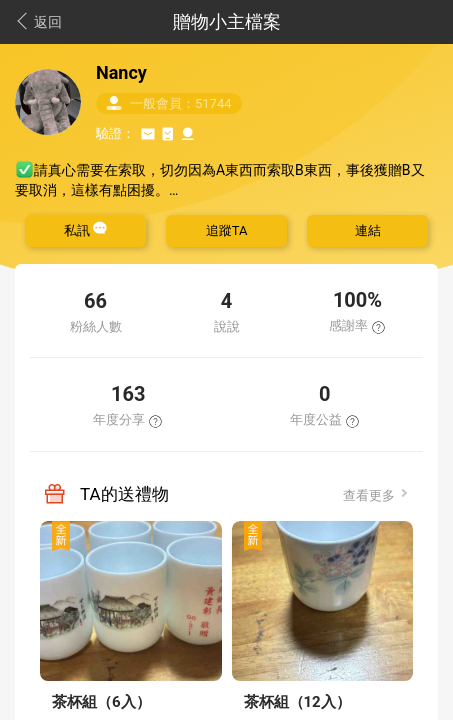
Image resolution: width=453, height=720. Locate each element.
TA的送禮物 (124, 494)
